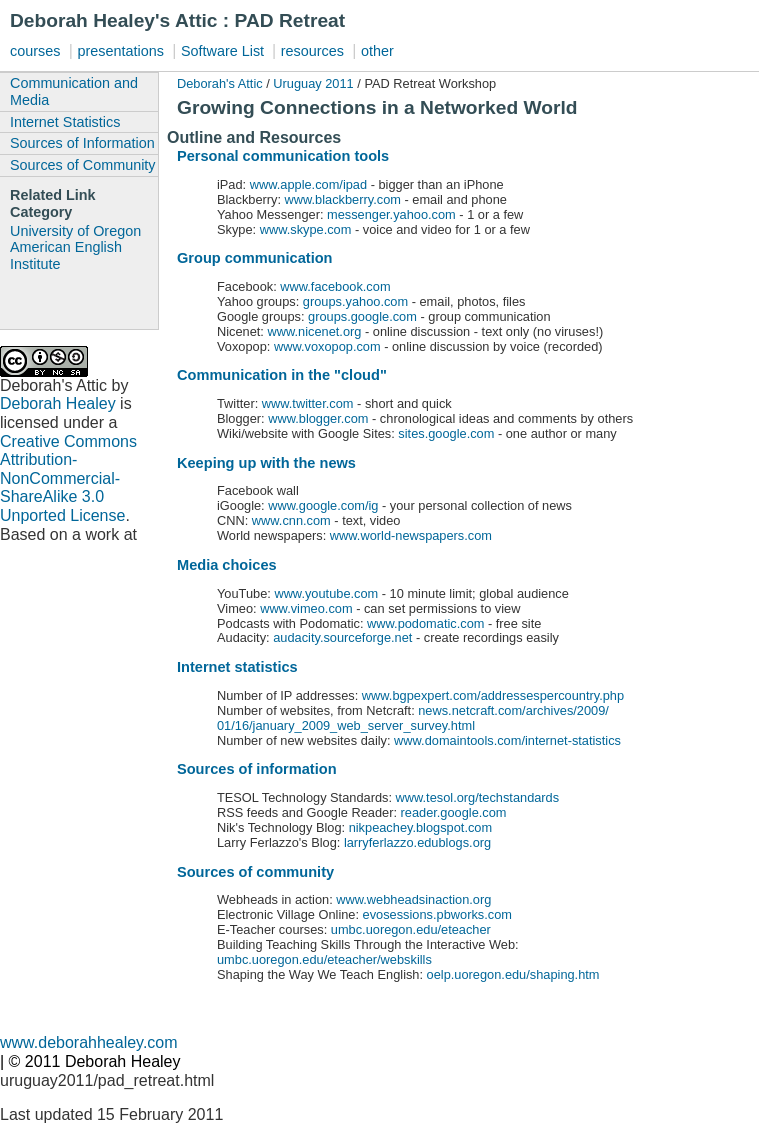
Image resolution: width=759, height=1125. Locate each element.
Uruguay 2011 (313, 83)
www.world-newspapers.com (411, 535)
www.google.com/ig (323, 505)
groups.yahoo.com (355, 301)
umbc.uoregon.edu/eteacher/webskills (324, 959)
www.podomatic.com (425, 623)
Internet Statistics (65, 122)
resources (312, 51)
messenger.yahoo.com (391, 214)
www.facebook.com (335, 286)
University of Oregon (75, 231)
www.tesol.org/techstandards (475, 797)
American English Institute (66, 255)
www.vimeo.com (306, 608)
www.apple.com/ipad (306, 184)
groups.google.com (362, 316)
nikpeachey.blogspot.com (420, 827)
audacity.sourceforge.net (342, 637)
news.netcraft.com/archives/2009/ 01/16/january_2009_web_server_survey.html (413, 718)
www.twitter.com (308, 403)
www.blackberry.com (343, 199)
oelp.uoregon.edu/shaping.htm (513, 974)
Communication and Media (74, 91)
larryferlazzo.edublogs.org (417, 842)
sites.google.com (446, 433)
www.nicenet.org (315, 331)
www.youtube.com (326, 593)
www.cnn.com (291, 520)
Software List (224, 51)
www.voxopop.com (327, 346)
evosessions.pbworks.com (437, 914)
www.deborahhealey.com (89, 1042)
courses (35, 51)
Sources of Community (83, 165)
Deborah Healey (58, 403)
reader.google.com (452, 812)
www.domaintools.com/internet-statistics (507, 740)
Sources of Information (82, 143)
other (377, 51)
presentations (120, 51)
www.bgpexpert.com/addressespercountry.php (491, 695)
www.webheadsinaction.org (412, 899)
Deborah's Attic (220, 83)
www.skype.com (303, 229)
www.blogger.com (317, 418)
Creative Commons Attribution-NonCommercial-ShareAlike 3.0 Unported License (68, 479)
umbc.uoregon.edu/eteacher (411, 929)
